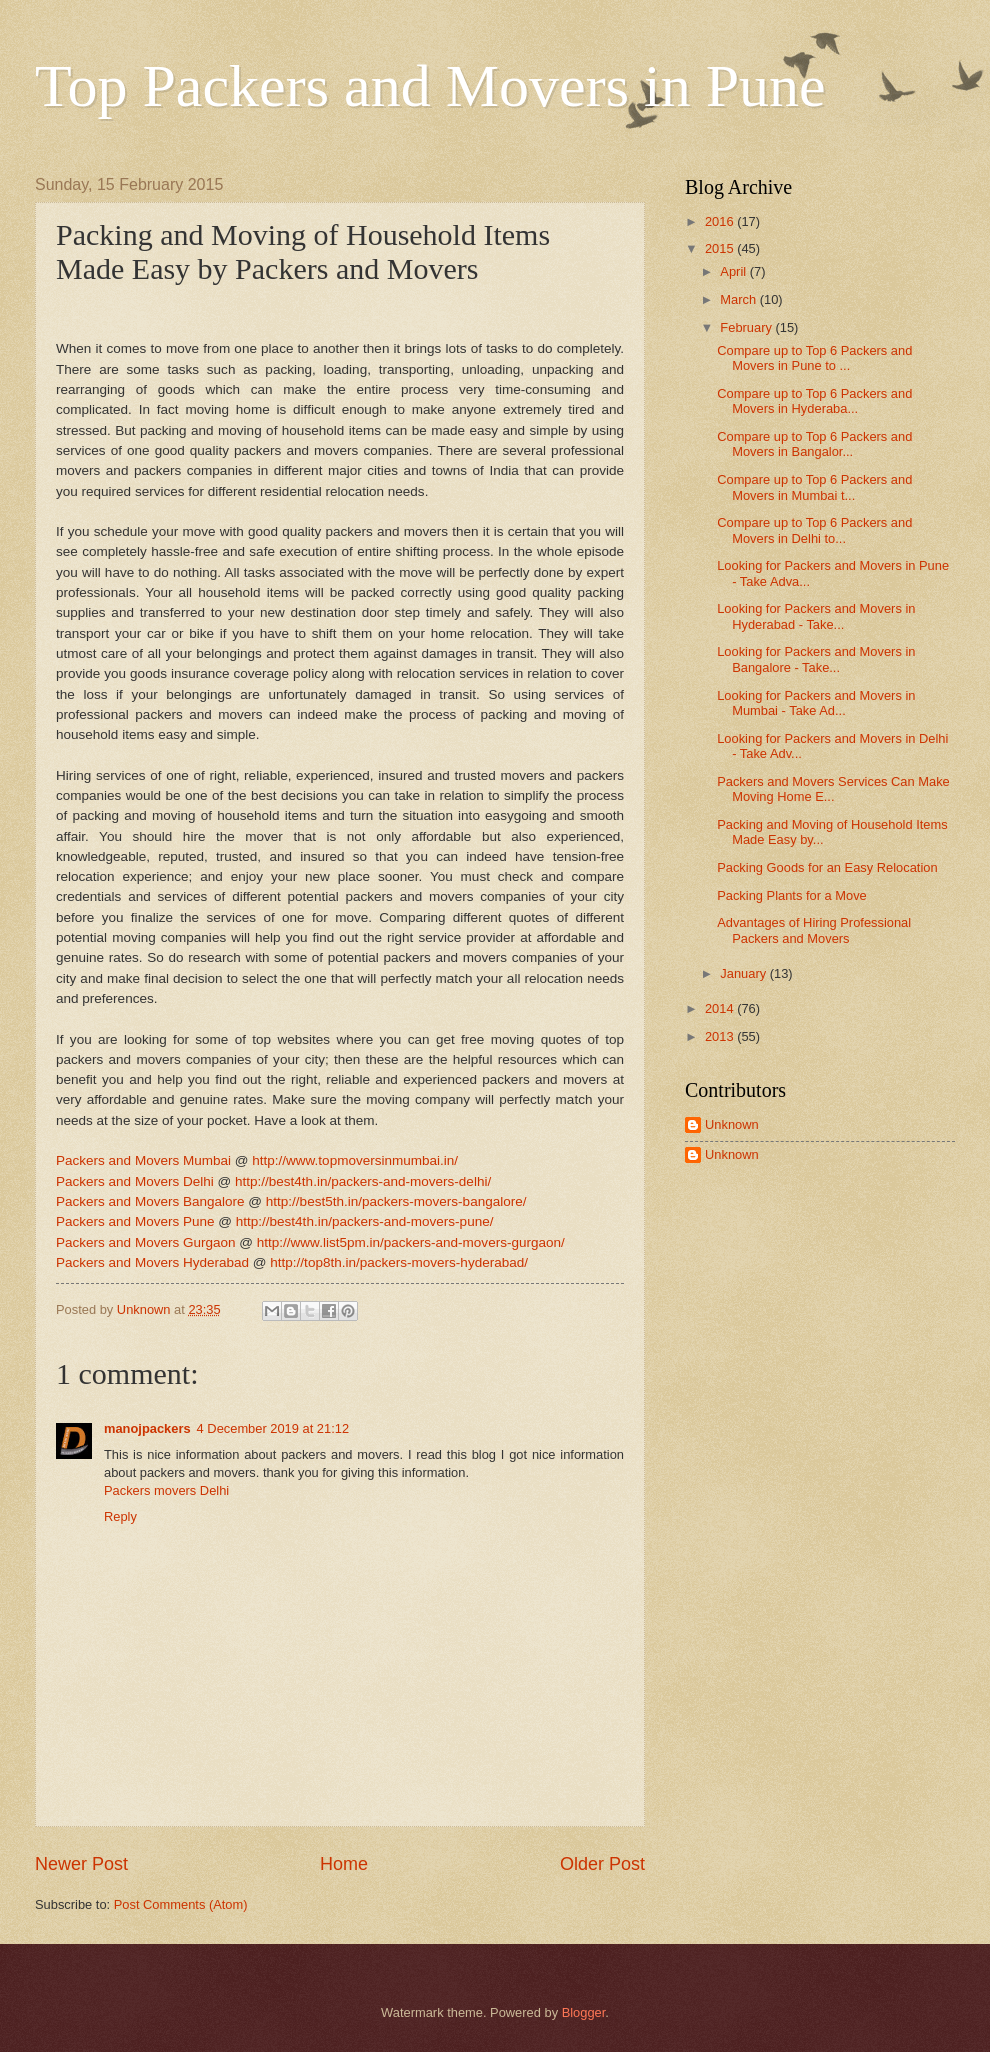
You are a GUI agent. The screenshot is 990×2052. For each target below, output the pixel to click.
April (734, 271)
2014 (721, 1008)
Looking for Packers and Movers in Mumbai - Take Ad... (816, 703)
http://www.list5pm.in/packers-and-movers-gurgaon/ (411, 1242)
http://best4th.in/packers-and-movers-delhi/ (363, 1181)
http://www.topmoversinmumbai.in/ (355, 1160)
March (739, 299)
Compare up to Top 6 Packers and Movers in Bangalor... (814, 444)
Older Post (602, 1864)
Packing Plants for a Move (792, 895)
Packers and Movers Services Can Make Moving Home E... (833, 789)
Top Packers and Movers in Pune (430, 86)
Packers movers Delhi (166, 1490)
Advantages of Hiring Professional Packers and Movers (814, 930)
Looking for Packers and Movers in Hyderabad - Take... (816, 616)
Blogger (584, 2012)
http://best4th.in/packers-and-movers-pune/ (365, 1221)
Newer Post (81, 1864)
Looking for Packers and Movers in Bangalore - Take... (816, 659)
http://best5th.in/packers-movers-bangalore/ (396, 1201)
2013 (721, 1036)
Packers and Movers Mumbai (143, 1160)
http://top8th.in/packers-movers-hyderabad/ (399, 1262)
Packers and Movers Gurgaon (146, 1242)
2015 (721, 248)
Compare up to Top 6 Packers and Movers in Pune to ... (814, 358)
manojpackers (147, 1428)
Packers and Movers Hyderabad (152, 1262)
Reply (120, 1516)
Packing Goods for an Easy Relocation (827, 867)
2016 (721, 221)
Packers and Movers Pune (135, 1221)
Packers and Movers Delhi (135, 1181)
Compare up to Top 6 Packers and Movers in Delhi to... (814, 530)
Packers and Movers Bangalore (150, 1201)
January (744, 973)
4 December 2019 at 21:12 (273, 1428)
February (747, 327)
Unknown (732, 1124)
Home (344, 1864)
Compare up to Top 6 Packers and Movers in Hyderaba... (814, 401)
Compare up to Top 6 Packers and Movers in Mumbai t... (814, 487)
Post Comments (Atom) (181, 1904)
